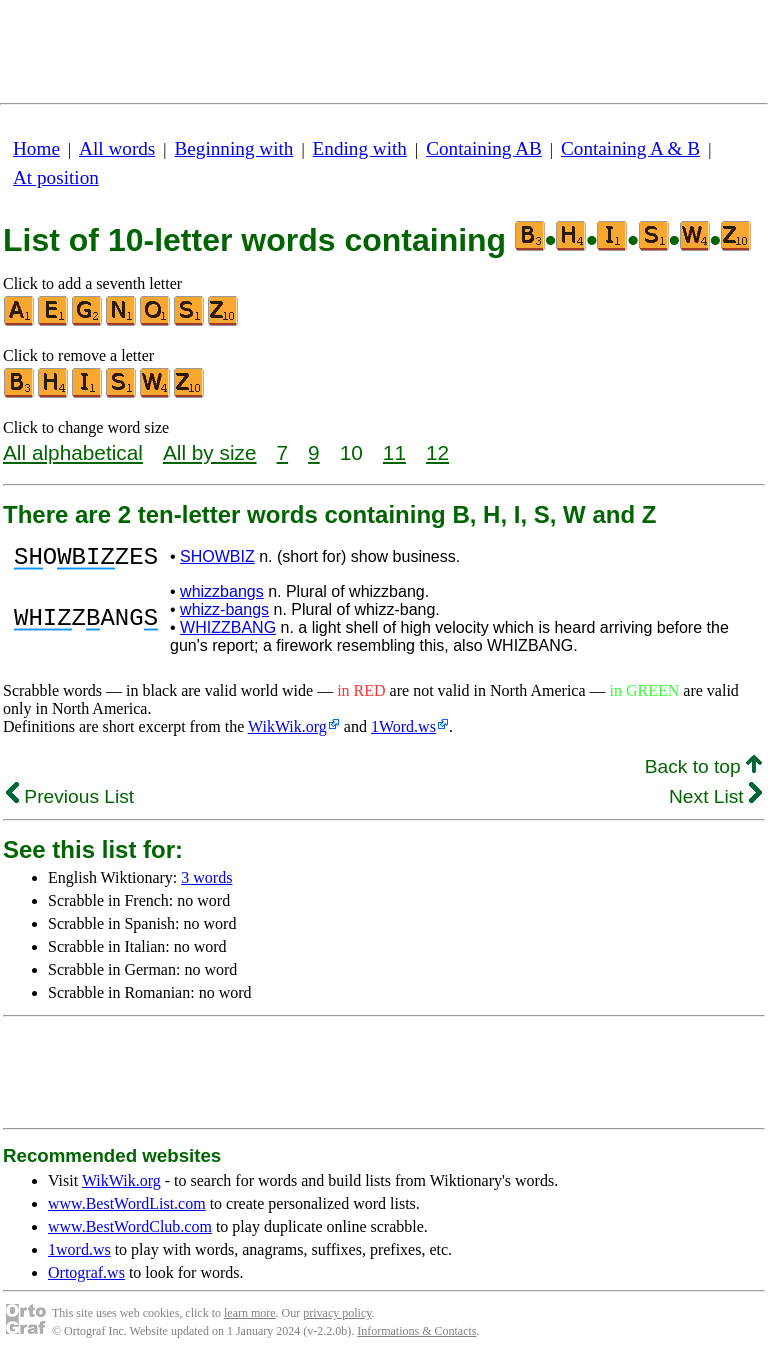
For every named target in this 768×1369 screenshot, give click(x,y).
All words (117, 148)
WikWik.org (287, 732)
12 (437, 452)
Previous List (70, 802)
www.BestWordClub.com (130, 1232)
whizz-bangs (224, 615)
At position (56, 177)
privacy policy (337, 1319)
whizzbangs (222, 597)
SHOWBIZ (217, 559)
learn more (250, 1319)
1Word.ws (403, 732)
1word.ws (79, 1255)
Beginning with (234, 148)
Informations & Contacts (416, 1337)
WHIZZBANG (228, 633)
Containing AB (484, 148)
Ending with (360, 148)
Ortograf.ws (86, 1278)
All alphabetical (73, 452)
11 (394, 452)
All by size (210, 452)
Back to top (703, 772)
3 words (206, 883)
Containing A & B (630, 148)
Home (36, 148)
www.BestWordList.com (127, 1209)
